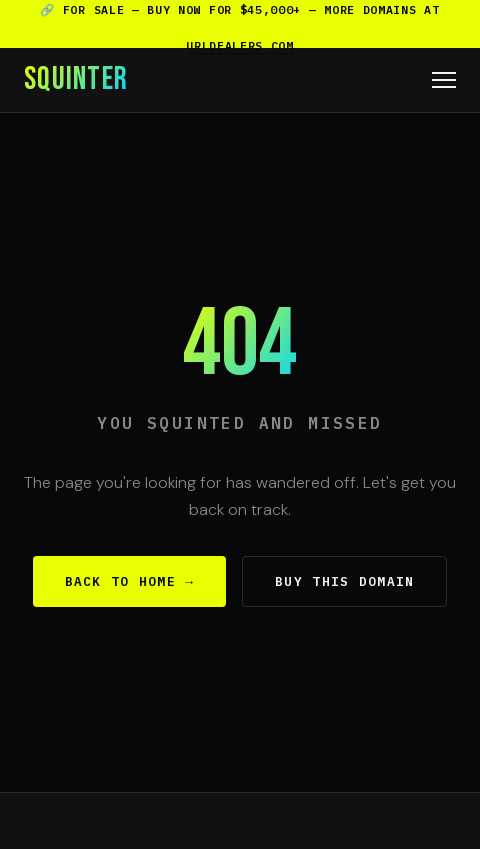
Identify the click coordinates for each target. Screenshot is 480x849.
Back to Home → (130, 581)
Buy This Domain (344, 581)
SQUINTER (76, 80)
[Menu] (444, 80)
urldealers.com (240, 45)
